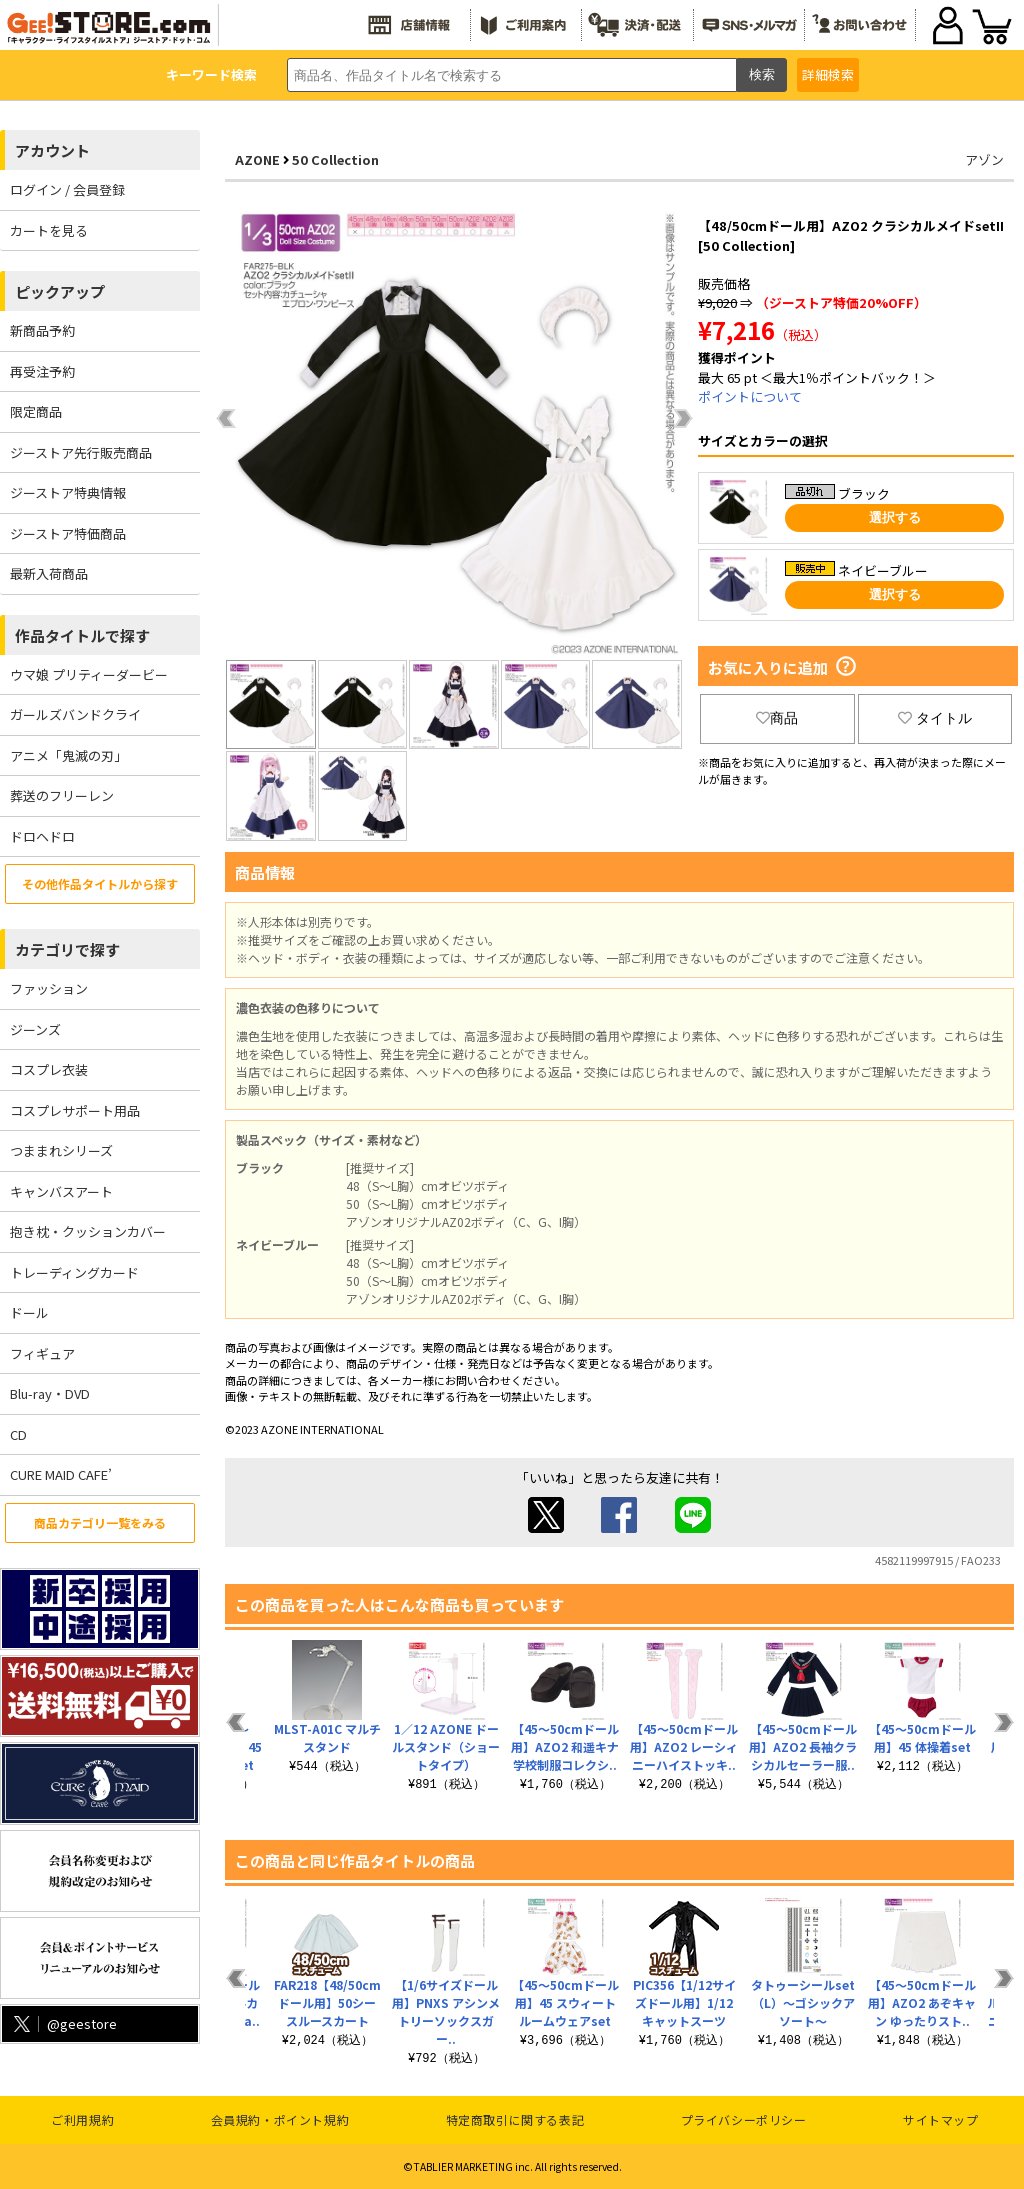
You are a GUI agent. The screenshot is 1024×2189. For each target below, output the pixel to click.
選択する (895, 517)
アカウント (52, 150)
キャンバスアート (61, 1191)
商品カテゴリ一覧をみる (100, 1522)
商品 (777, 718)
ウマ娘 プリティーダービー (89, 674)
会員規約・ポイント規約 (280, 2119)
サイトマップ (941, 2119)
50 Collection (335, 159)
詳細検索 (828, 74)
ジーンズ (35, 1029)
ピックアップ (60, 291)
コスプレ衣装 (49, 1069)
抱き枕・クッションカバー (88, 1231)
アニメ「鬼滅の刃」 (68, 755)
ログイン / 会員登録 (67, 189)
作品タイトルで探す (82, 635)
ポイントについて (750, 396)
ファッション (49, 988)
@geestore (63, 2023)
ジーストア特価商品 (68, 533)
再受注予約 (42, 371)
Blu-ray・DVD (50, 1393)
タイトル (935, 718)
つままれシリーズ (61, 1150)
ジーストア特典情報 (68, 492)
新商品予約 (42, 330)
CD (18, 1434)
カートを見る (49, 230)
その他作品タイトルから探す (100, 883)
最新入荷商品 (49, 573)
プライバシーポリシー (744, 2119)
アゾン (984, 159)
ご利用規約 (82, 2119)
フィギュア (42, 1353)
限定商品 (36, 411)
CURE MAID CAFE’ (61, 1474)
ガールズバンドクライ (75, 714)
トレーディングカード (74, 1272)
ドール (29, 1312)
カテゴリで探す (67, 949)
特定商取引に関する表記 (515, 2119)
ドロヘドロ (42, 836)
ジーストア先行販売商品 (81, 452)
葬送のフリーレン (62, 795)
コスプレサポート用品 (75, 1110)
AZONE (257, 159)
